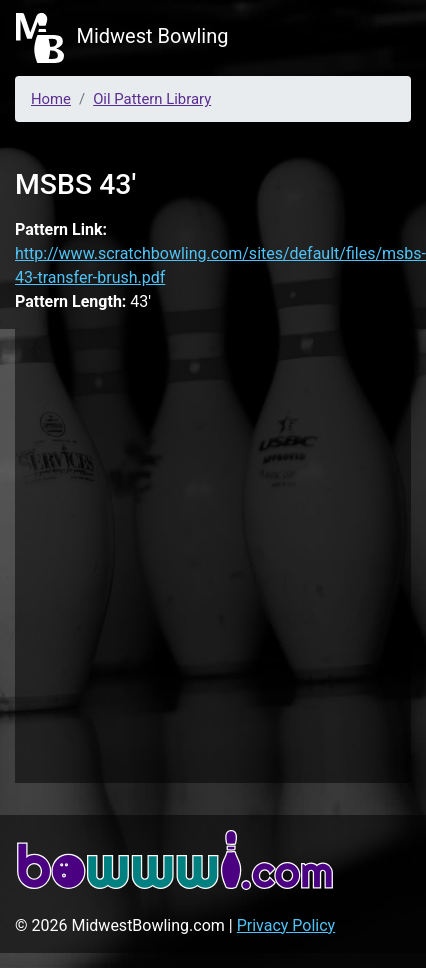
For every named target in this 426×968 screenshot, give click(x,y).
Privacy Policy (286, 925)
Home (51, 99)
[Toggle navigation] (382, 38)
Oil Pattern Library (152, 99)
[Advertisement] (207, 552)
